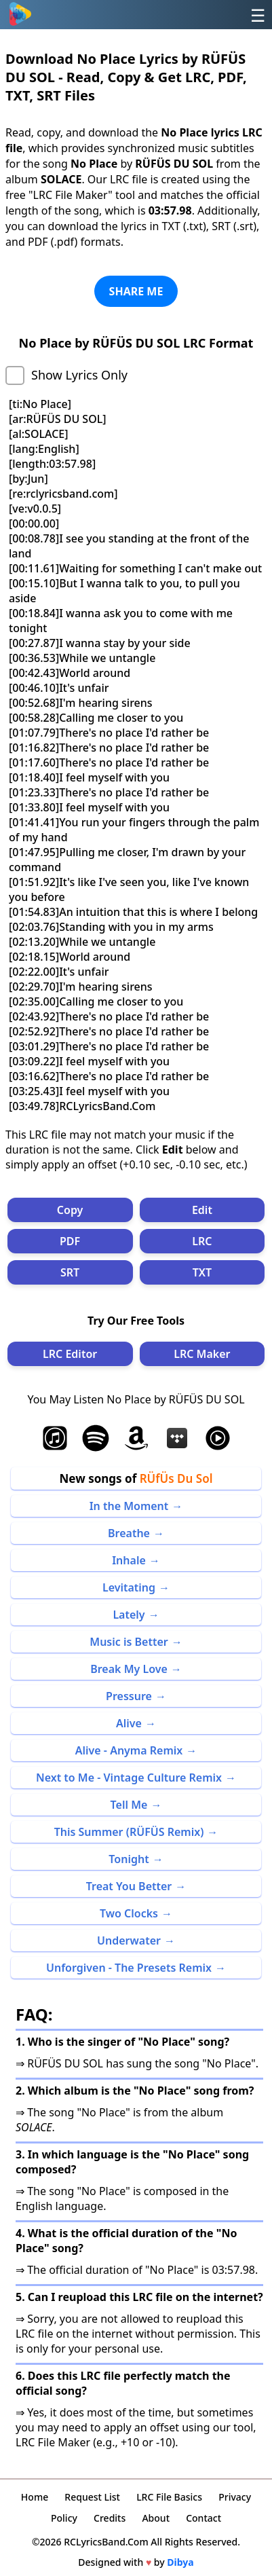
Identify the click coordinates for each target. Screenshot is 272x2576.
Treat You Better (129, 1886)
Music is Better (129, 1641)
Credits (109, 2517)
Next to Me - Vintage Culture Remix (129, 1777)
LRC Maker (202, 1353)
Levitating (128, 1587)
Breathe (129, 1533)
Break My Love (129, 1668)
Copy (70, 1209)
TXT (202, 1272)
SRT (69, 1272)
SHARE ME (136, 291)
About (156, 2517)
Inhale (129, 1560)
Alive (129, 1723)
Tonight (129, 1859)
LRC (202, 1241)
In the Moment (129, 1505)
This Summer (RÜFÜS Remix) (129, 1831)
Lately (128, 1614)
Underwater (129, 1940)
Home (34, 2496)
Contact (203, 2517)
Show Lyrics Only (79, 375)
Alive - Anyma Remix (128, 1750)
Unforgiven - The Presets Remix (129, 1967)
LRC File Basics (169, 2496)
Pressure (129, 1696)
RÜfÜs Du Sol (176, 1478)
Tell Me (129, 1804)
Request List (92, 2496)
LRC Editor (70, 1353)
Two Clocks (129, 1913)
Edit (202, 1209)
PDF (70, 1241)
